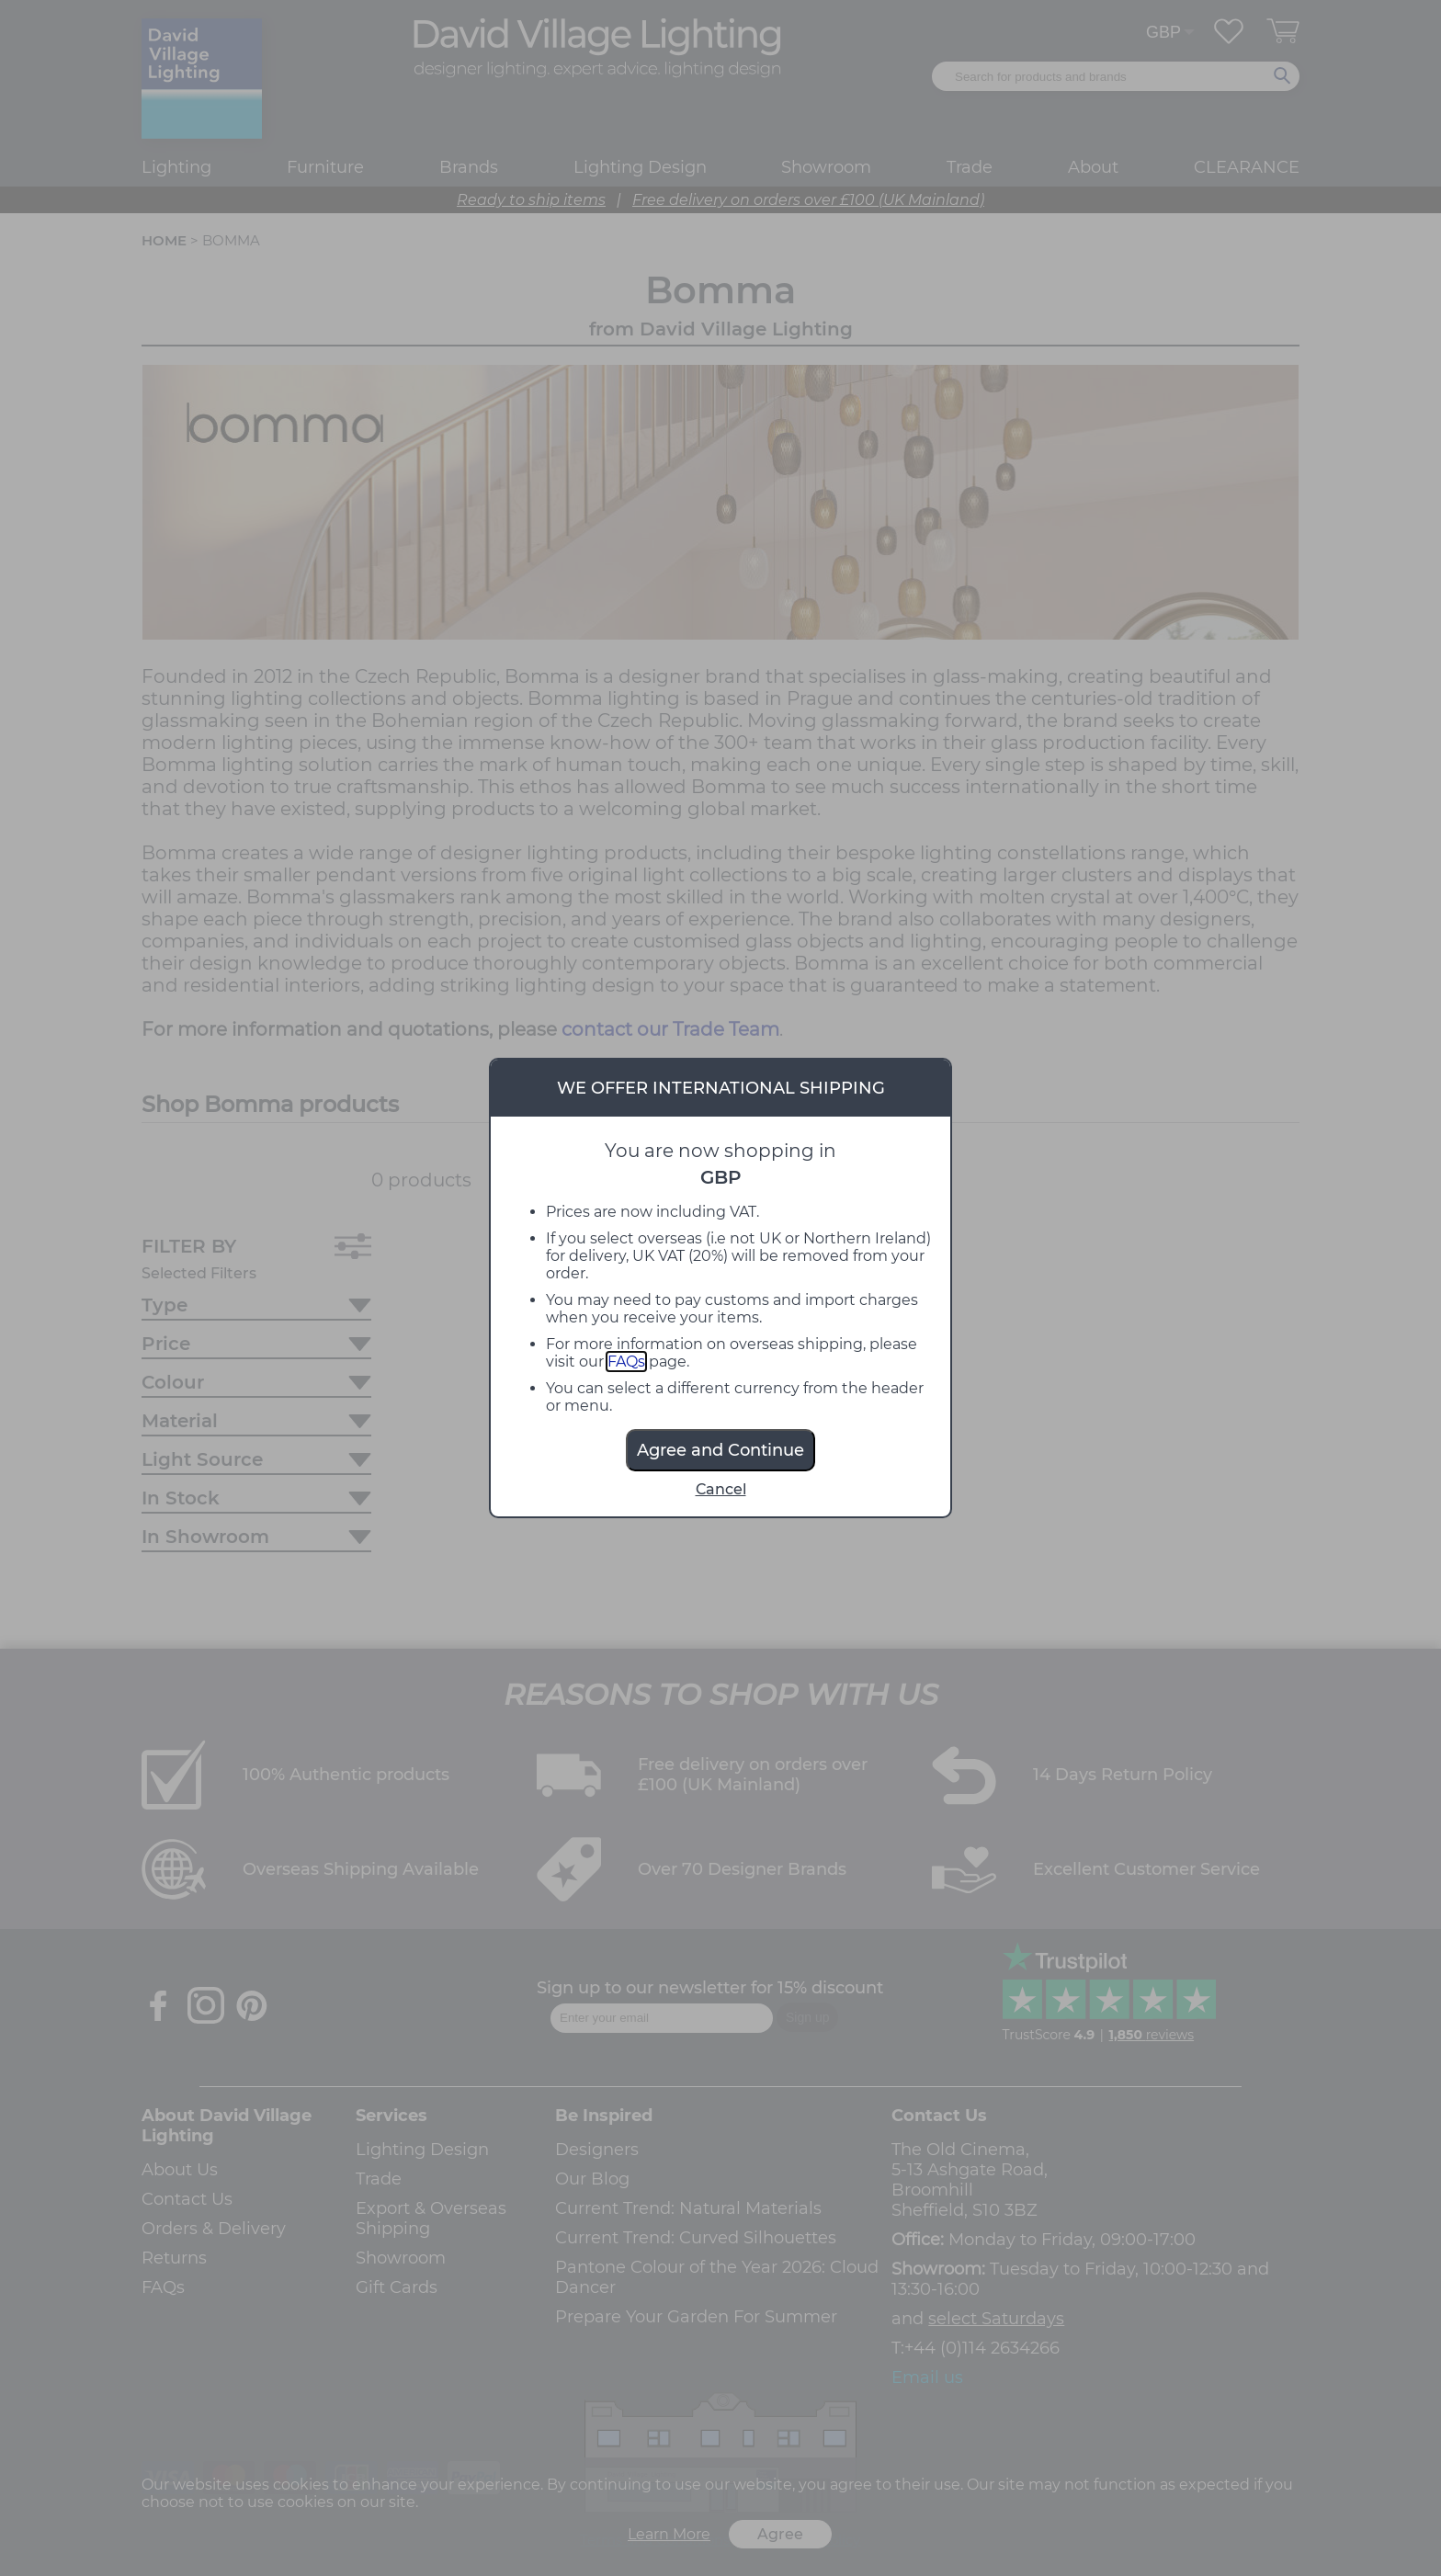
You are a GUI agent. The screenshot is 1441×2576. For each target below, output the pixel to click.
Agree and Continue (720, 1450)
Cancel (721, 1489)
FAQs (626, 1361)
